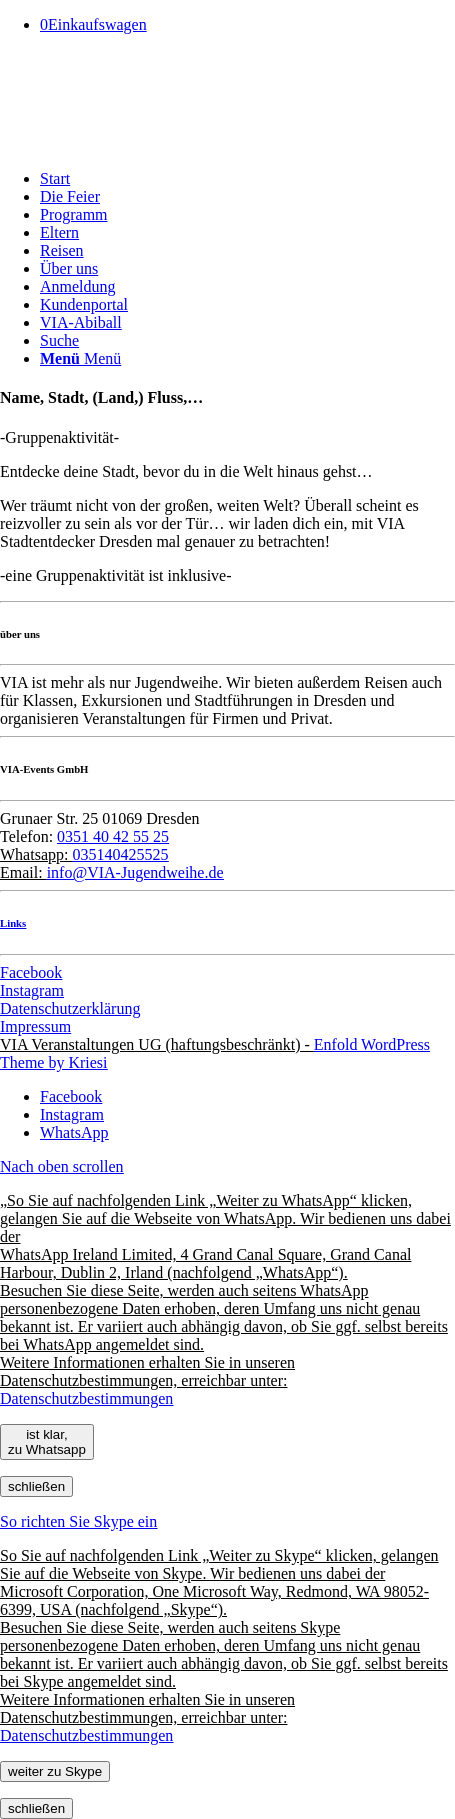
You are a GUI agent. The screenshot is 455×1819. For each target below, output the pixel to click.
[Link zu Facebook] (71, 1096)
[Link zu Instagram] (72, 1114)
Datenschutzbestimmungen (86, 1398)
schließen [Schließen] (36, 1486)
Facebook (31, 972)
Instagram (32, 990)
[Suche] (59, 340)
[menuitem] (247, 179)
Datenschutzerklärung (70, 1008)
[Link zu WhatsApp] (74, 1132)
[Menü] (80, 358)
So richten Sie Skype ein (78, 1521)
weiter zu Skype (55, 1771)
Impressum (35, 1026)
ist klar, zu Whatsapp (47, 1442)
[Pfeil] (150, 144)
